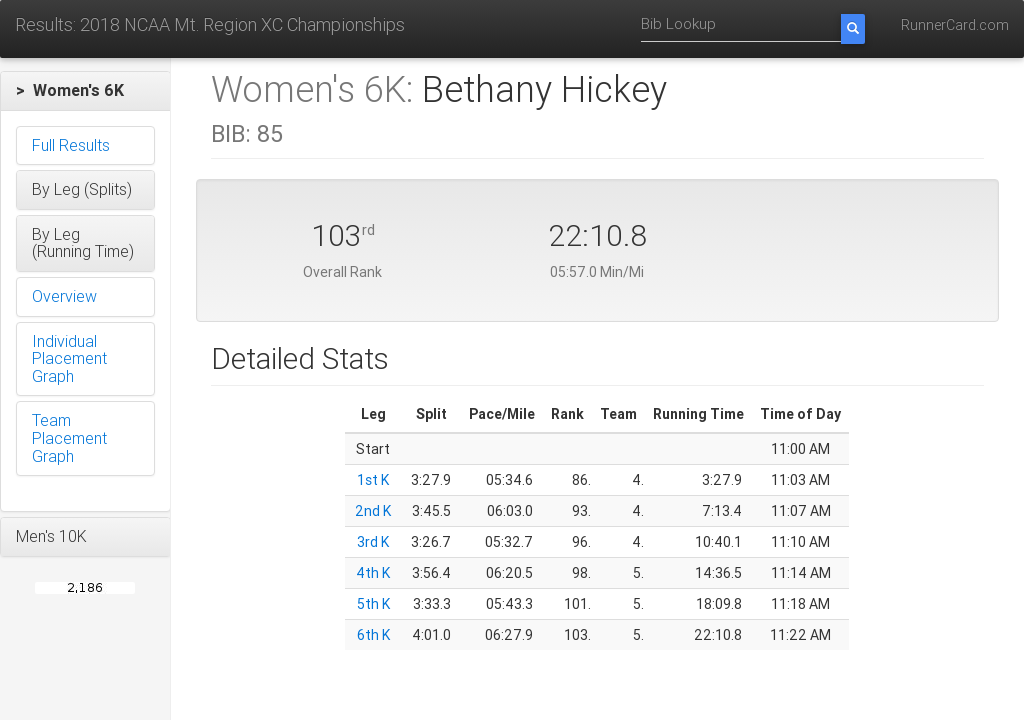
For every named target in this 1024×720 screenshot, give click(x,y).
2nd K (373, 511)
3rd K (373, 542)
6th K (373, 635)
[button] (85, 91)
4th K (373, 573)
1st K (373, 480)
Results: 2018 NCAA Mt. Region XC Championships (210, 24)
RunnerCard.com (955, 25)
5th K (373, 604)
